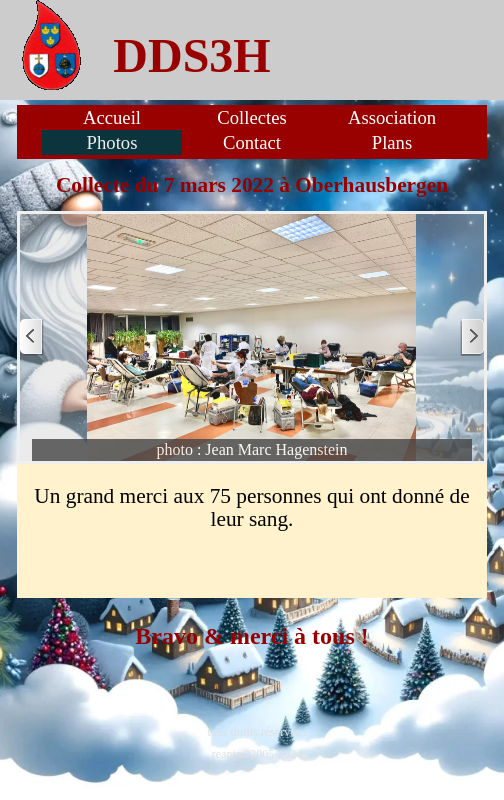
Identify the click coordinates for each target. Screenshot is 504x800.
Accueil (112, 117)
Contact (252, 142)
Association (392, 117)
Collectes (251, 117)
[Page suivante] (472, 337)
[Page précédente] (32, 337)
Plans (392, 142)
